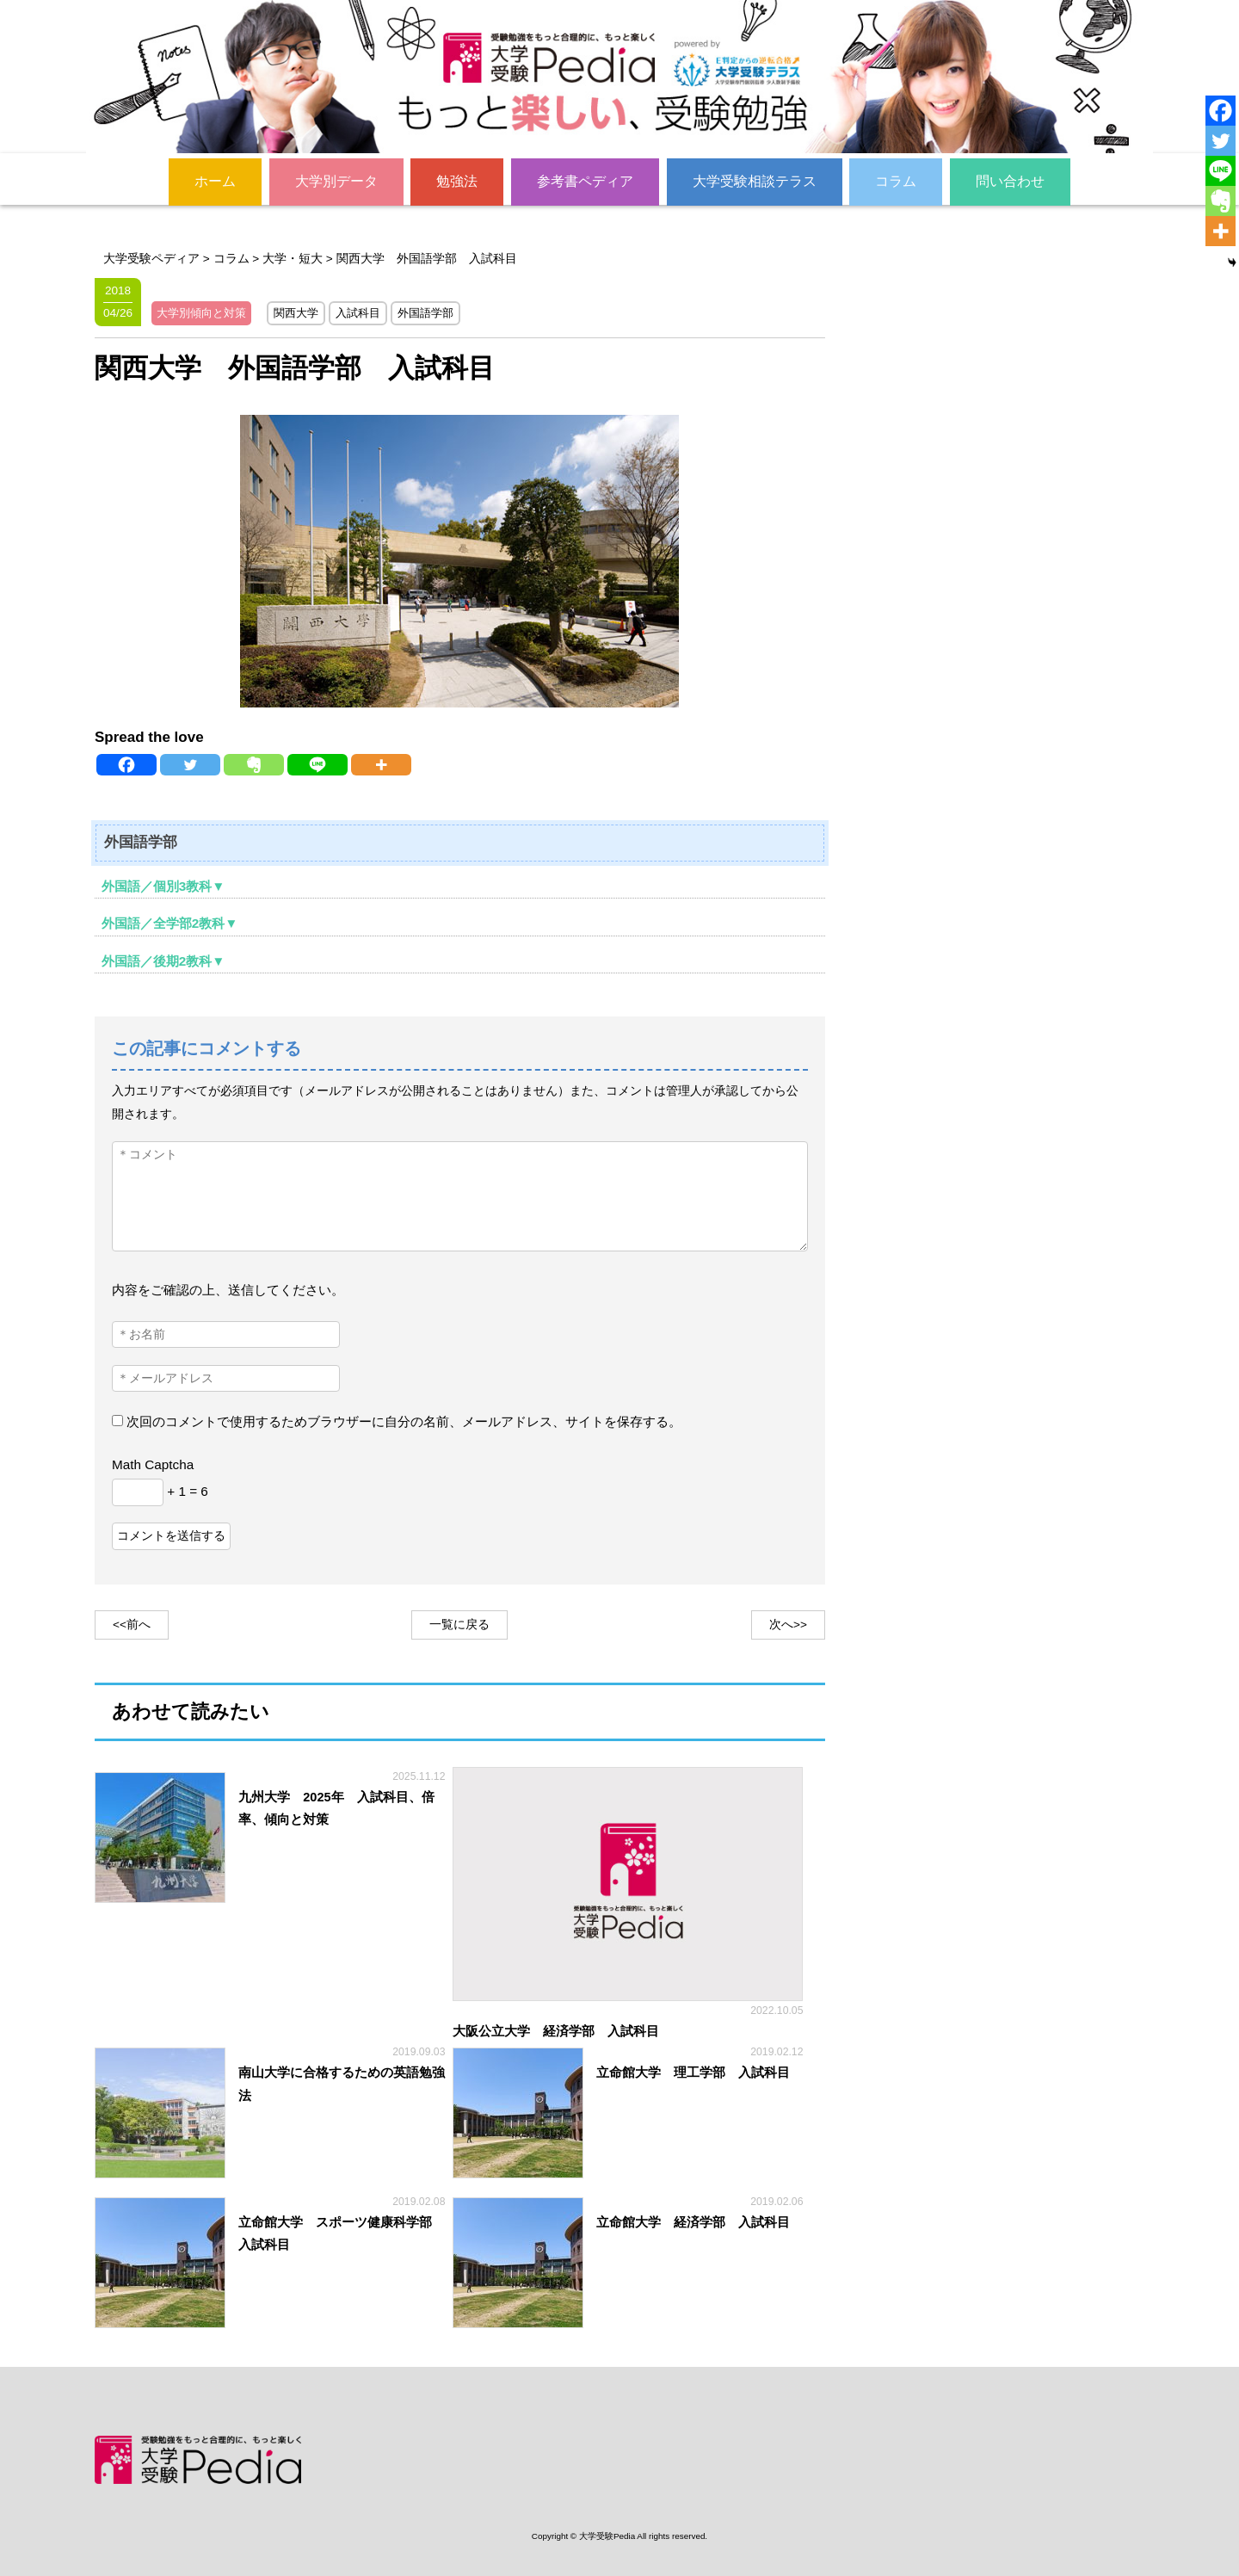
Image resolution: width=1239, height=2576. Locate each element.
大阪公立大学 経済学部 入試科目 (556, 2030)
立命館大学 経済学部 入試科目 (693, 2221)
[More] (381, 764)
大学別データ (336, 180)
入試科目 (358, 312)
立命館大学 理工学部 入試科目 (693, 2072)
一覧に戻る (459, 1623)
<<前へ (132, 1623)
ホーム (215, 180)
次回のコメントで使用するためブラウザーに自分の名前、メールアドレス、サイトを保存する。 (403, 1420)
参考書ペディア (585, 180)
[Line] (317, 764)
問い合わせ (1010, 180)
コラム (895, 180)
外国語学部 (425, 312)
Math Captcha (153, 1464)
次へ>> (788, 1623)
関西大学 (296, 312)
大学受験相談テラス (755, 180)
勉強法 (457, 180)
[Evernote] (254, 764)
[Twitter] (190, 764)
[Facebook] (126, 764)
